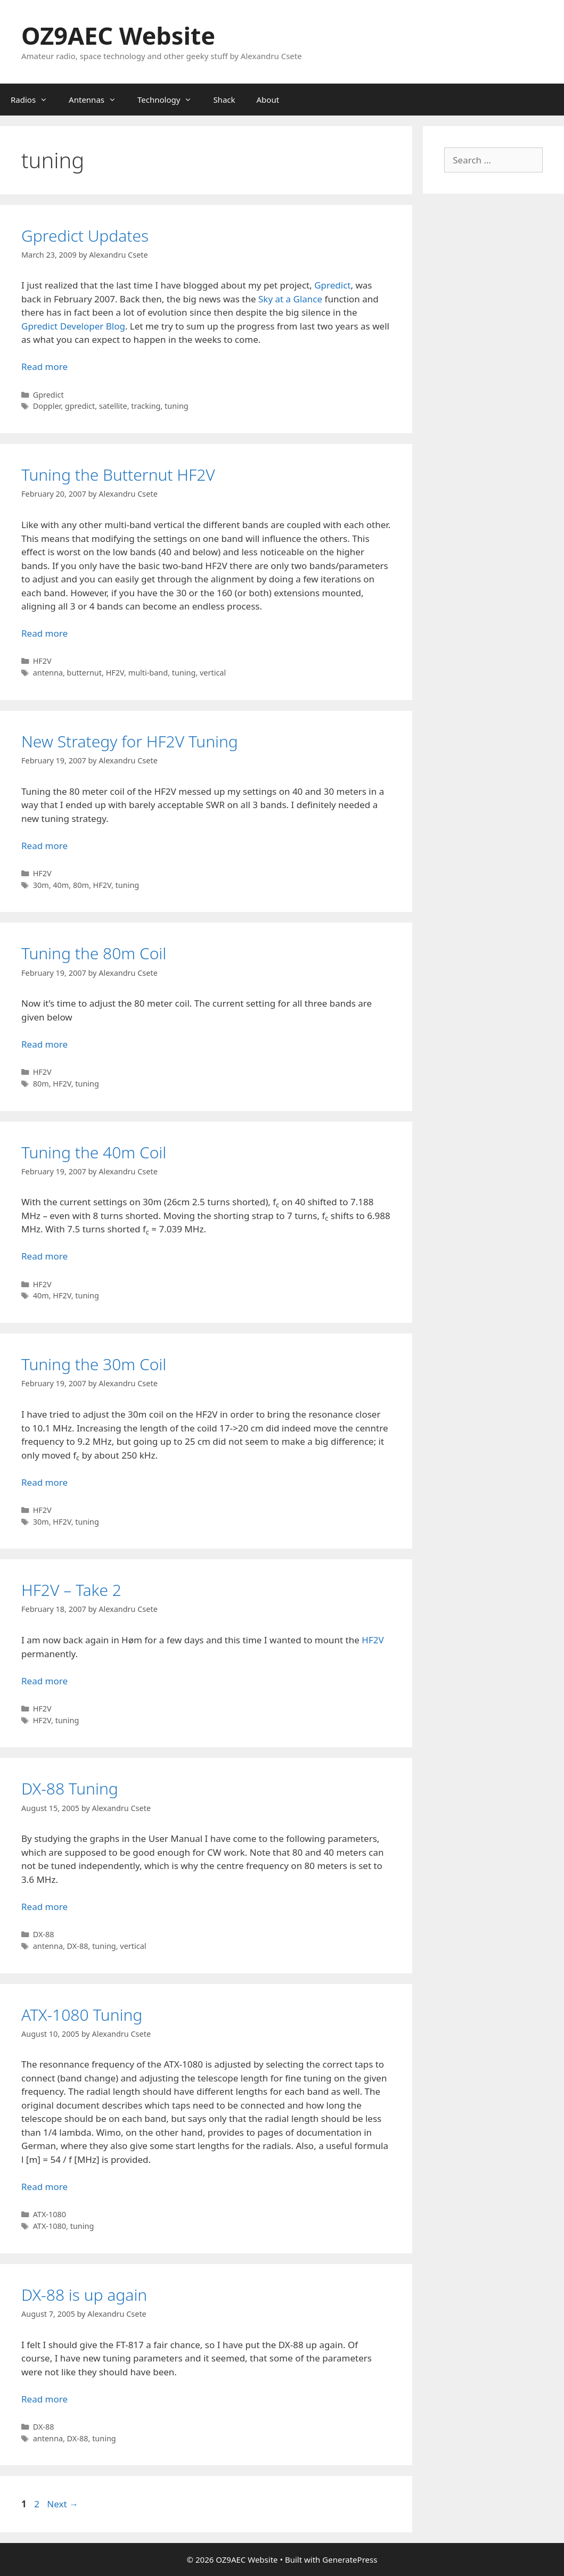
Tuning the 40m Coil (93, 1152)
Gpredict (332, 285)
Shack (224, 99)
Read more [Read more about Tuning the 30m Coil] (44, 1482)
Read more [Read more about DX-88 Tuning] (44, 1906)
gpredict (80, 406)
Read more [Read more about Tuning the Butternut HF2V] (44, 633)
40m (61, 885)
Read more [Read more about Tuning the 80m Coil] (44, 1044)
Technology (169, 100)
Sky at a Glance (290, 299)
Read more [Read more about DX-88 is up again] (44, 2399)
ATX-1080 (49, 2214)
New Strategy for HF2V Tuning (129, 741)
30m (41, 885)
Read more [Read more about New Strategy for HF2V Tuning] (44, 846)
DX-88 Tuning (69, 1788)
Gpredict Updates (85, 235)
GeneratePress (349, 2559)
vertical (213, 673)
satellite (113, 406)
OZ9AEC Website (118, 35)
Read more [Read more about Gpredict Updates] (44, 366)
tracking (145, 406)
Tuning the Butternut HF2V (118, 474)
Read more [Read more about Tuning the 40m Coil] (44, 1256)
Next (62, 2504)
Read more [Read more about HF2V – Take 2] (44, 1681)
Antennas (98, 100)
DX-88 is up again (84, 2295)
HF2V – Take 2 (71, 1590)
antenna (48, 673)
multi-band (148, 673)
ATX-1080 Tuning (81, 2015)
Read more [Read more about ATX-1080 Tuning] (44, 2186)
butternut (84, 673)
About (268, 99)
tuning (177, 406)
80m (81, 885)
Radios (34, 100)
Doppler (47, 406)
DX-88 (43, 1934)
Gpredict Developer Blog (73, 326)
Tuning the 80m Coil (93, 953)
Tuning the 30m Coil (93, 1364)
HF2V (42, 661)
